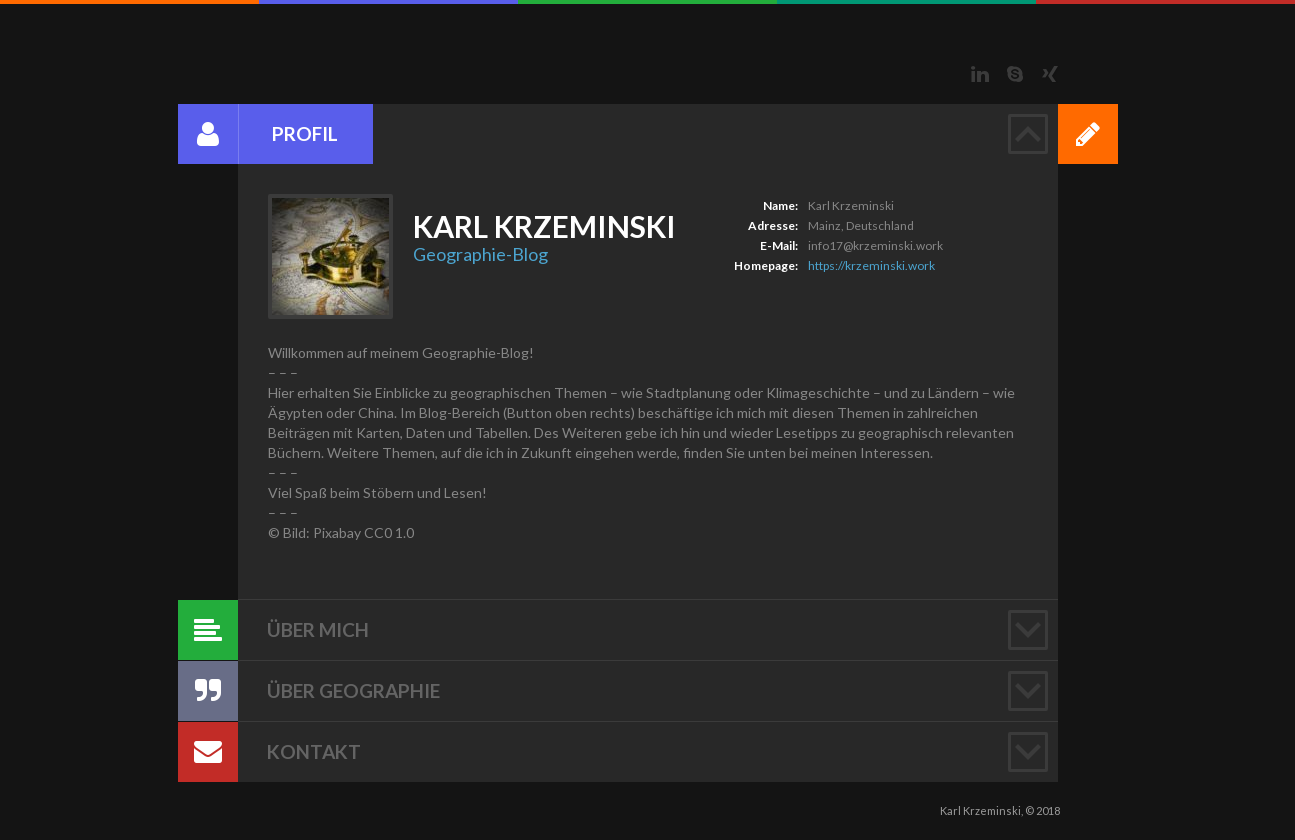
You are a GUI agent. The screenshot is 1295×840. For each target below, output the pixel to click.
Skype (1015, 74)
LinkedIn (980, 74)
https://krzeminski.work (871, 265)
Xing (1050, 74)
